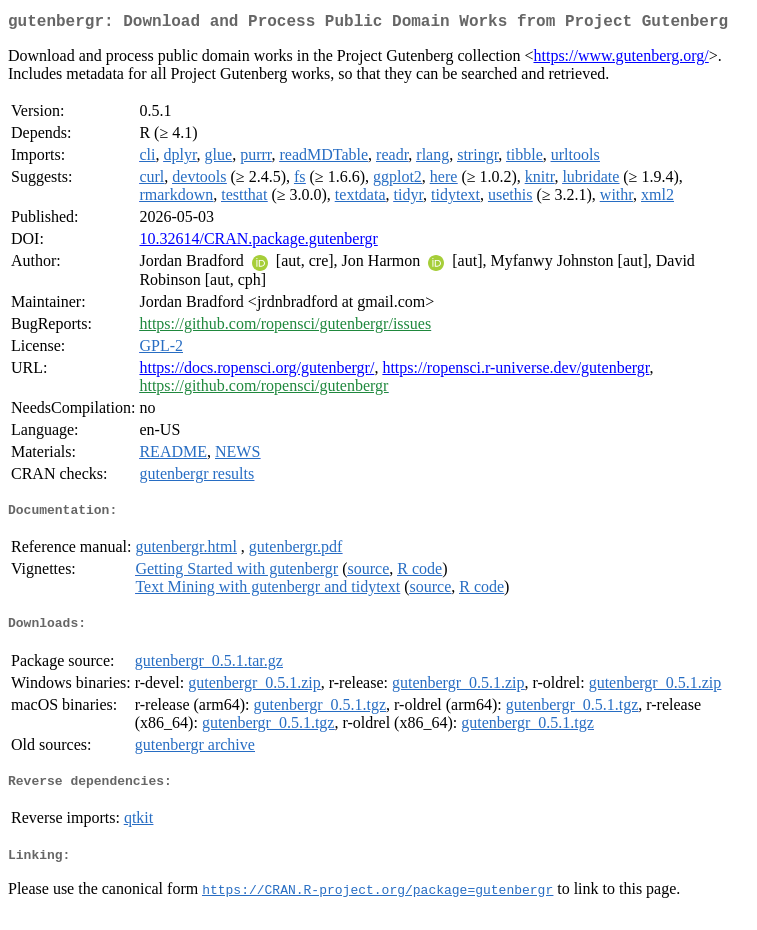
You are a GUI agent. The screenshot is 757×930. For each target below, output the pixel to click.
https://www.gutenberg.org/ (621, 59)
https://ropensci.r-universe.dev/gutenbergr (515, 371)
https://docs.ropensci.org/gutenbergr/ (256, 371)
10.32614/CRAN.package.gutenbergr (258, 242)
